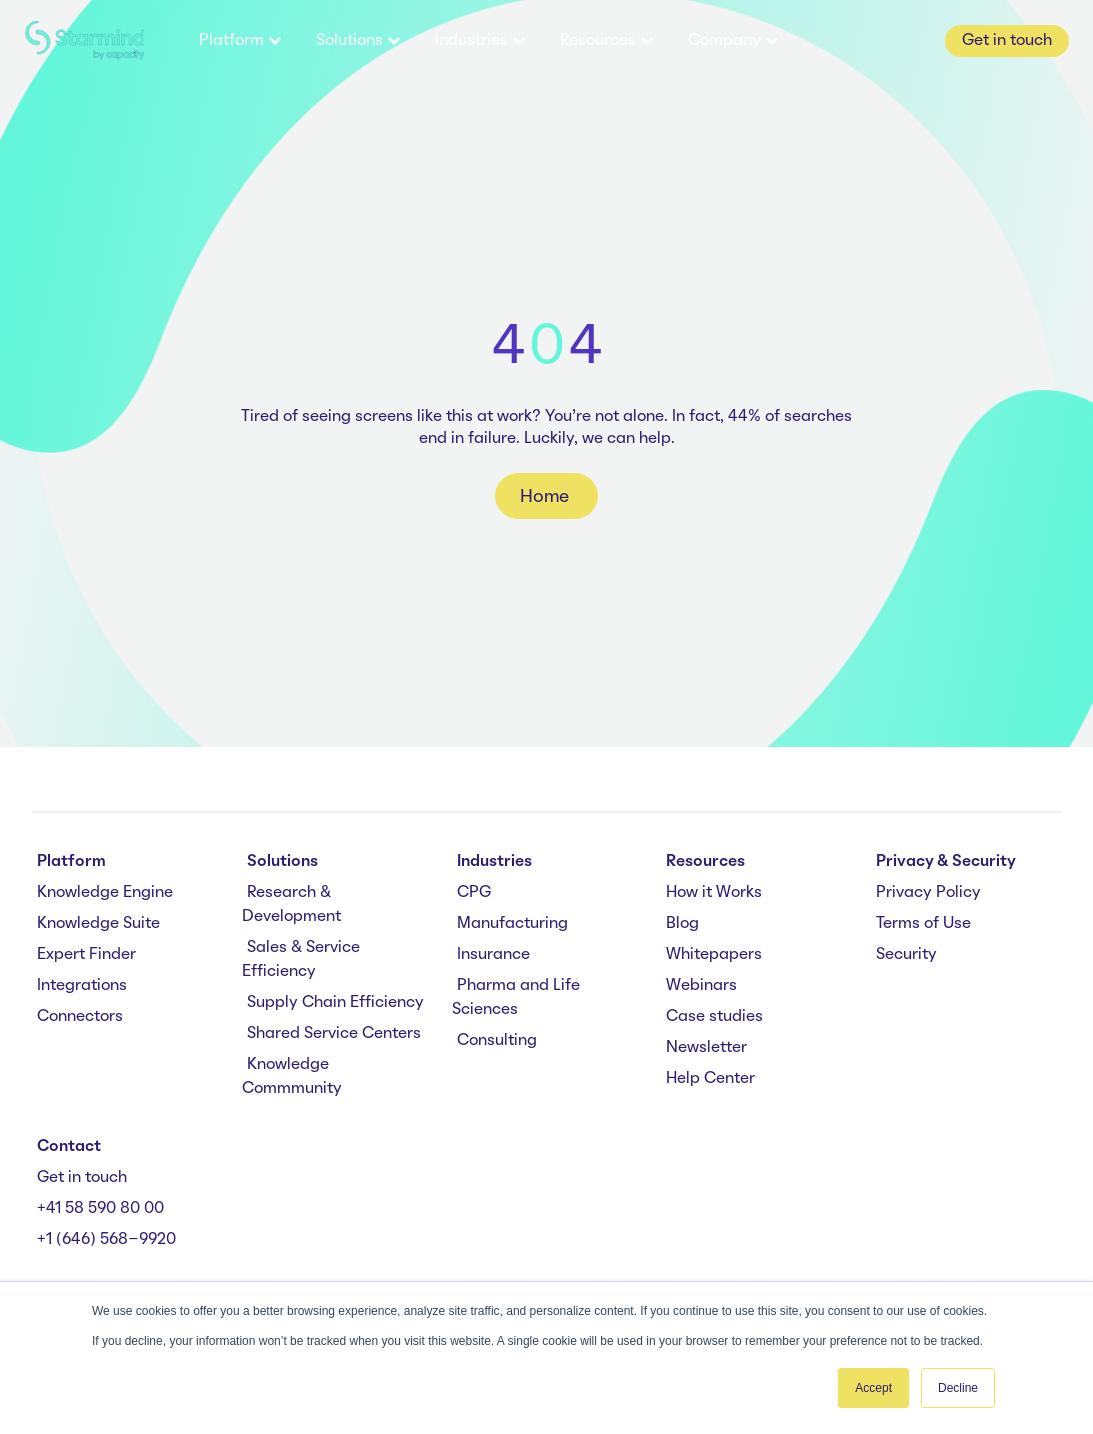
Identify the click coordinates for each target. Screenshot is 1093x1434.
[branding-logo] (84, 41)
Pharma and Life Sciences (516, 998)
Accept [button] (873, 1388)
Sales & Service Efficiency (301, 960)
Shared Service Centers (334, 1034)
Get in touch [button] (1007, 41)
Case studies (714, 1017)
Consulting (497, 1041)
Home (546, 497)
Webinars (701, 986)
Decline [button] (958, 1388)
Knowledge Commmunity (292, 1077)
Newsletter (706, 1048)
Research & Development (291, 905)
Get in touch (82, 1178)
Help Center (710, 1079)
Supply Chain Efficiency (335, 1003)
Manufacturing (512, 924)
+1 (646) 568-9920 (106, 1240)
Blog (682, 924)
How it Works (714, 893)
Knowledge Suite (98, 924)
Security (906, 955)
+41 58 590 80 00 (100, 1209)
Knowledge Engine (105, 893)
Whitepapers (714, 955)
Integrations (82, 986)
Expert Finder (86, 955)
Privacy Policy (928, 893)
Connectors (80, 1017)
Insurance (493, 955)
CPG (474, 893)
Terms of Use (923, 924)
